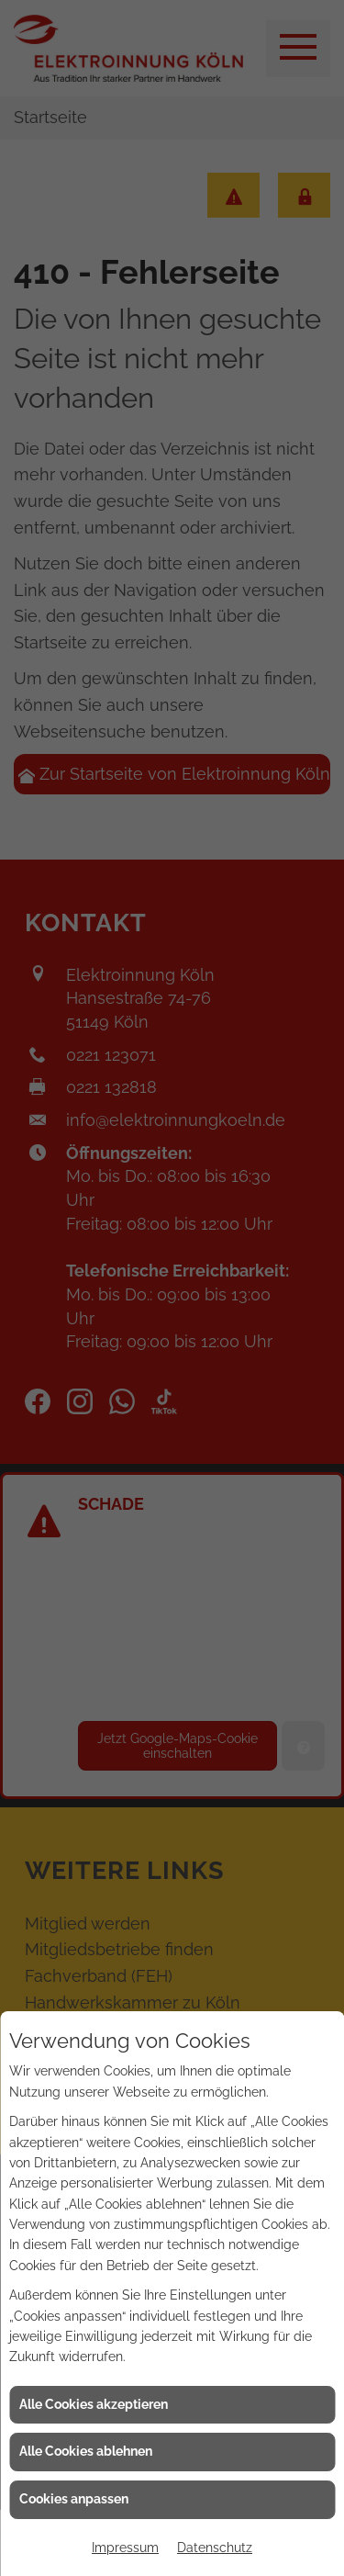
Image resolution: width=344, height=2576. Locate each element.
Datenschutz (214, 2547)
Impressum (125, 2547)
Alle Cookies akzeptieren (93, 2404)
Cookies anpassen (73, 2499)
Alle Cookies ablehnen (85, 2451)
